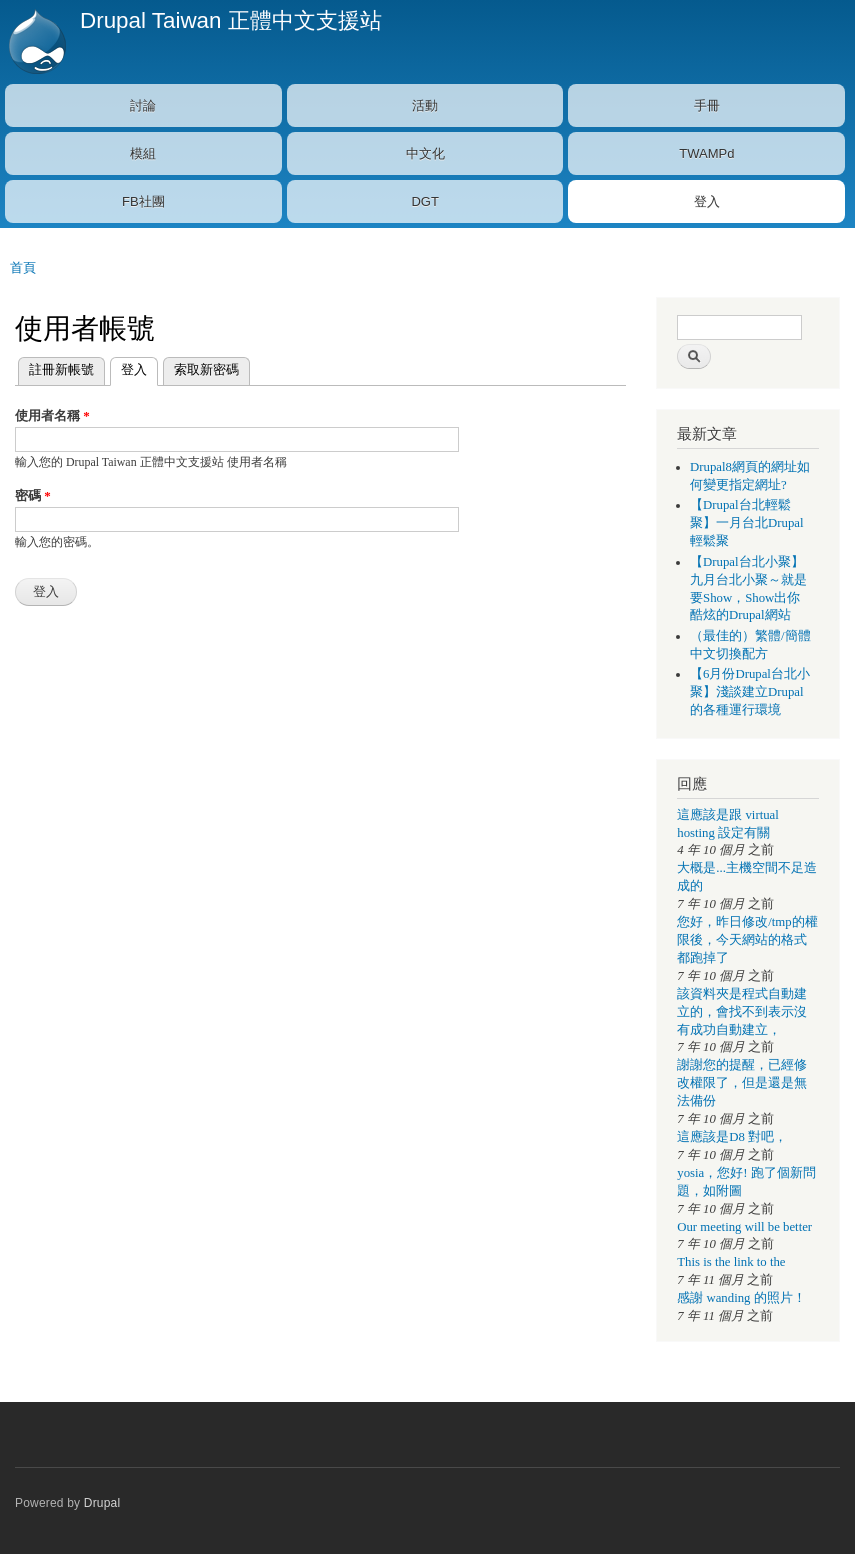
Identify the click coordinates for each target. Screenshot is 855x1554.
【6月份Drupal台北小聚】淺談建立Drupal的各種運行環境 (750, 692)
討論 (143, 105)
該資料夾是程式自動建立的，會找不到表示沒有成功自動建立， (742, 1012)
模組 (143, 153)
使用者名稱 (52, 415)
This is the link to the (731, 1262)
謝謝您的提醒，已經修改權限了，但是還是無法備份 (742, 1083)
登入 (707, 201)
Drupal (102, 1503)
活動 (425, 105)
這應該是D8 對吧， (732, 1137)
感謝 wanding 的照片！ (741, 1298)
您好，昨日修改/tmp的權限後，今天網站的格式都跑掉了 (747, 940)
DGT (424, 201)
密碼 (33, 495)
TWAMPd (706, 153)
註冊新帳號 (61, 369)
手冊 (707, 105)
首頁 (23, 267)
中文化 (425, 153)
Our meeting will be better (744, 1227)
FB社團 (143, 201)
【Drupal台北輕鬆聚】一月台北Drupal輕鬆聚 (747, 523)
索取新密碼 (206, 369)
